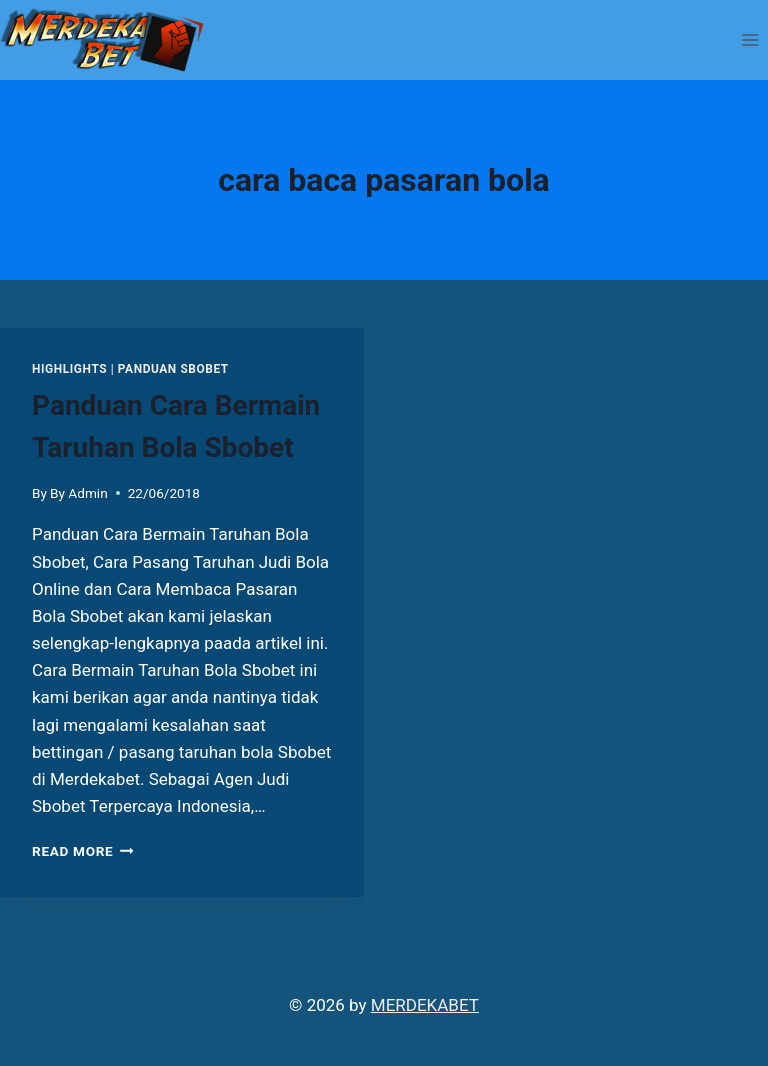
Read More (83, 851)
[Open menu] (749, 39)
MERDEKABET (425, 1005)
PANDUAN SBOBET (173, 369)
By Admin (79, 493)
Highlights (69, 369)
